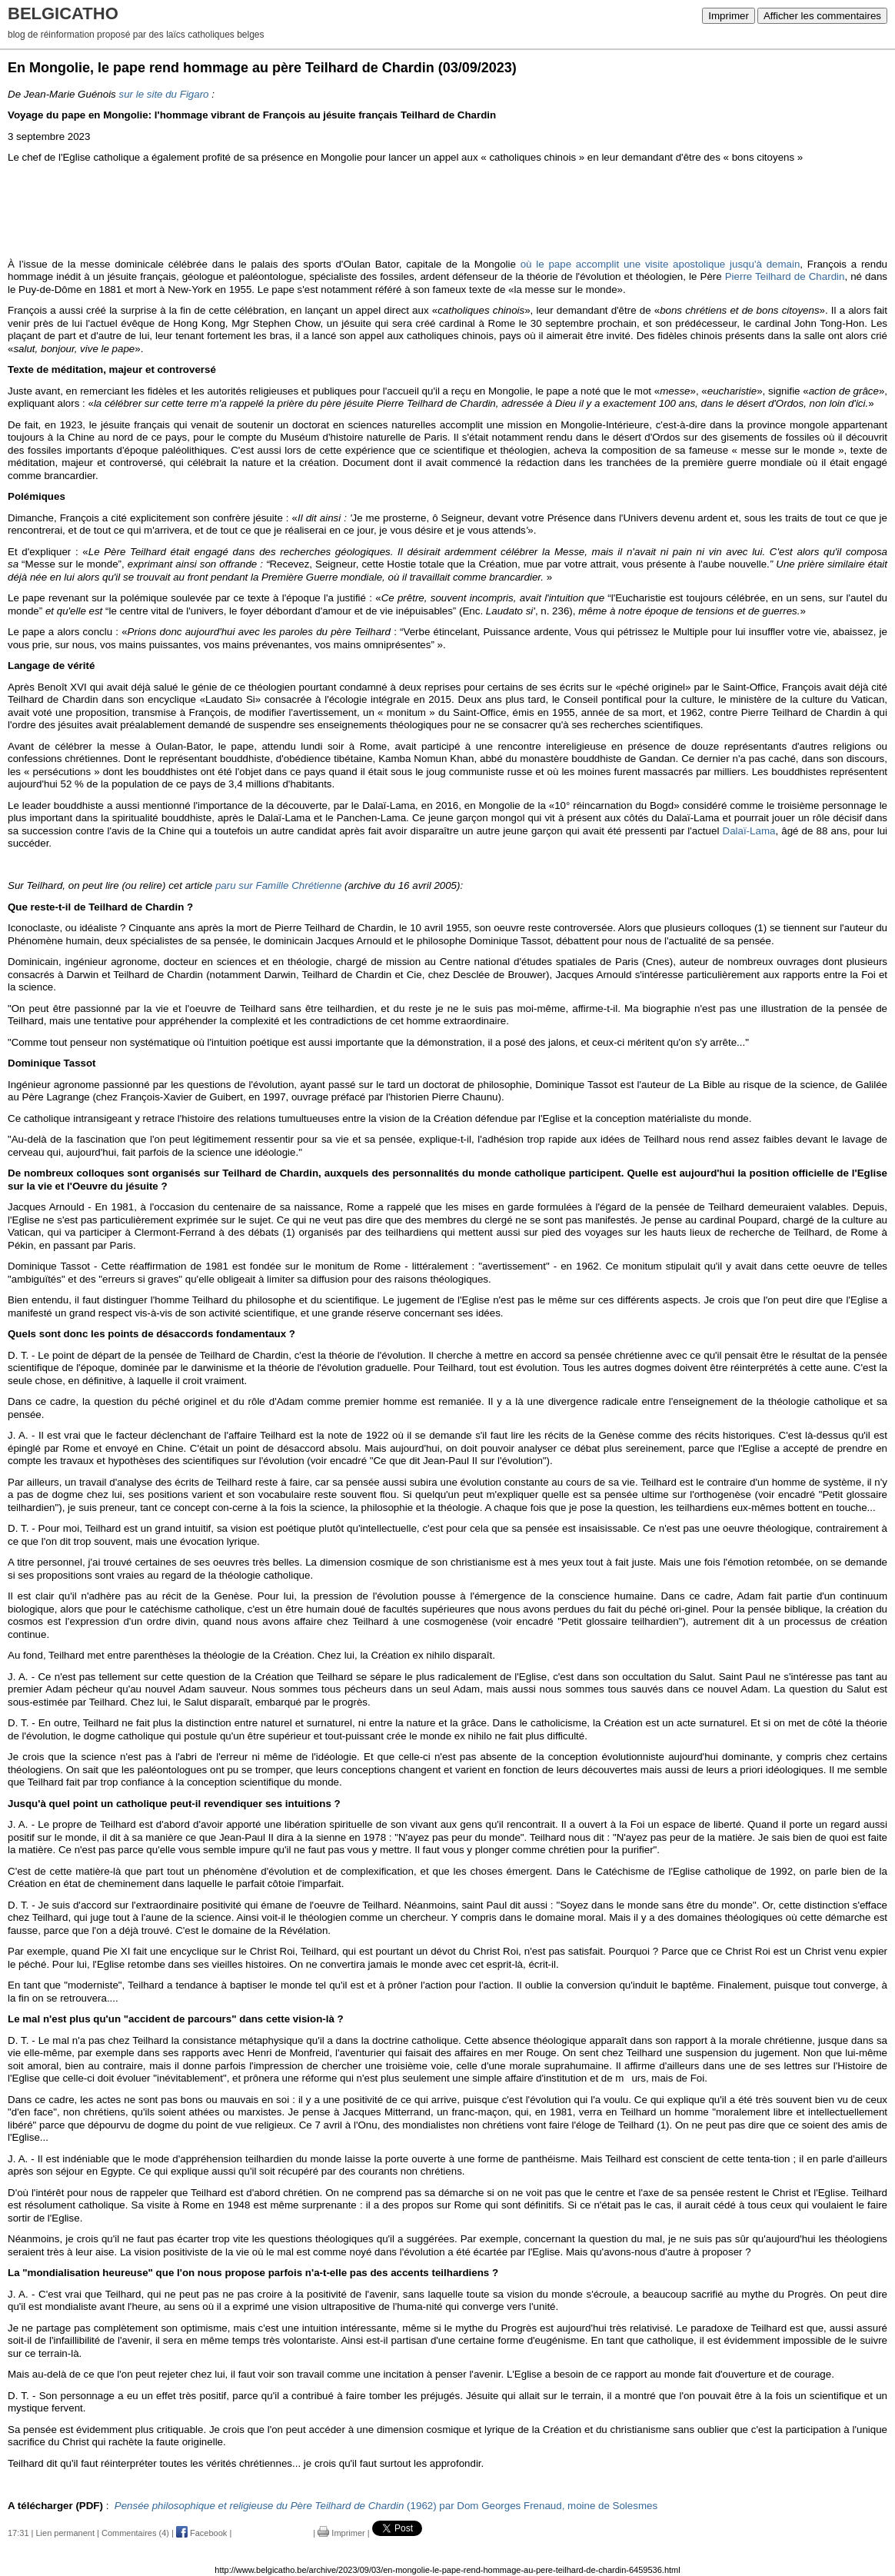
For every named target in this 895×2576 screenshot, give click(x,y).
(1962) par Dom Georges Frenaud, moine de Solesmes (386, 2505)
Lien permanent (65, 2533)
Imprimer (728, 16)
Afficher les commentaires (822, 16)
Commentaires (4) (135, 2533)
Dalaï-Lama (749, 831)
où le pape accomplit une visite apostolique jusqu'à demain (660, 264)
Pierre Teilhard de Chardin (785, 276)
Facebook (201, 2533)
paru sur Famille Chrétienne (278, 885)
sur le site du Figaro (163, 94)
